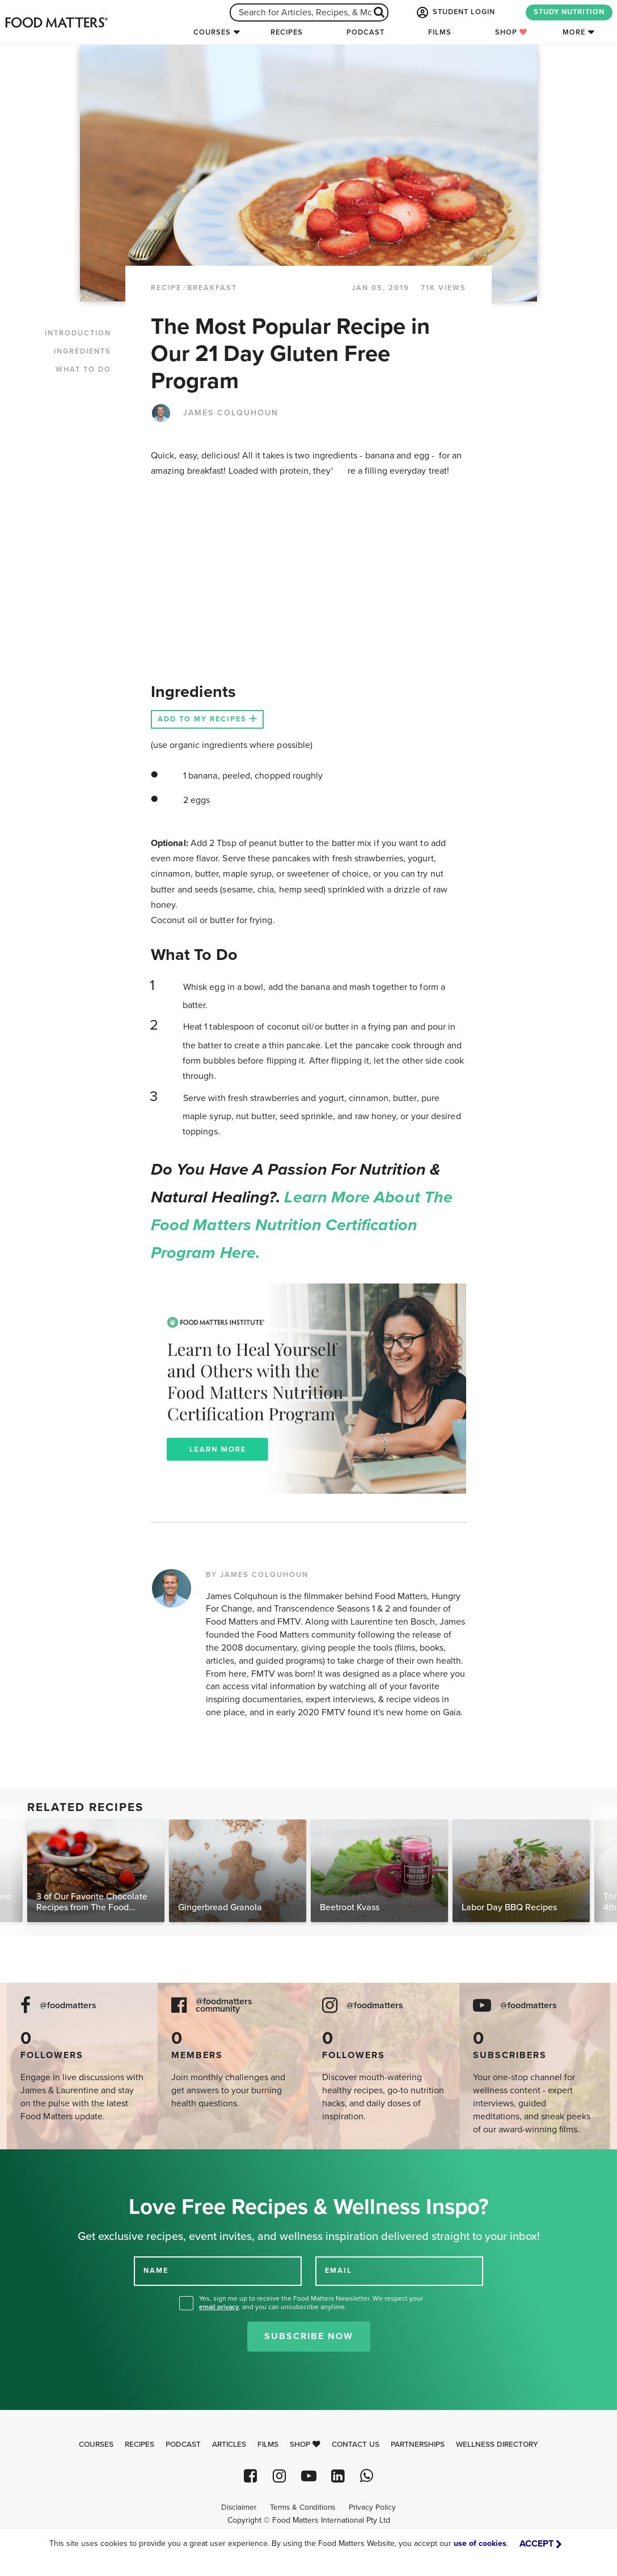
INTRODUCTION (78, 333)
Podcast (365, 32)
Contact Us (355, 2444)
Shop (511, 32)
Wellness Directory (497, 2444)
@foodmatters (68, 2005)
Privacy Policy (372, 2507)
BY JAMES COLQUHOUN (257, 1574)
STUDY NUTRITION (569, 11)
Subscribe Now (308, 2336)
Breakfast (212, 287)
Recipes (287, 32)
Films (439, 32)
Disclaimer (238, 2507)
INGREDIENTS (82, 351)
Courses (212, 32)
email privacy (219, 2307)
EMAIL (338, 2270)
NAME (155, 2270)
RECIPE (166, 287)
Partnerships (418, 2444)
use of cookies (480, 2543)
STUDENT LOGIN (455, 12)
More (574, 32)
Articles (229, 2444)
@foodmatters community (224, 2005)
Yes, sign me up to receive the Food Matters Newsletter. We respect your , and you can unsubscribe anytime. (311, 2302)
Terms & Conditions (302, 2507)
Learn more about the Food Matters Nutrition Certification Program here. (302, 1225)
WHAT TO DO (83, 369)
